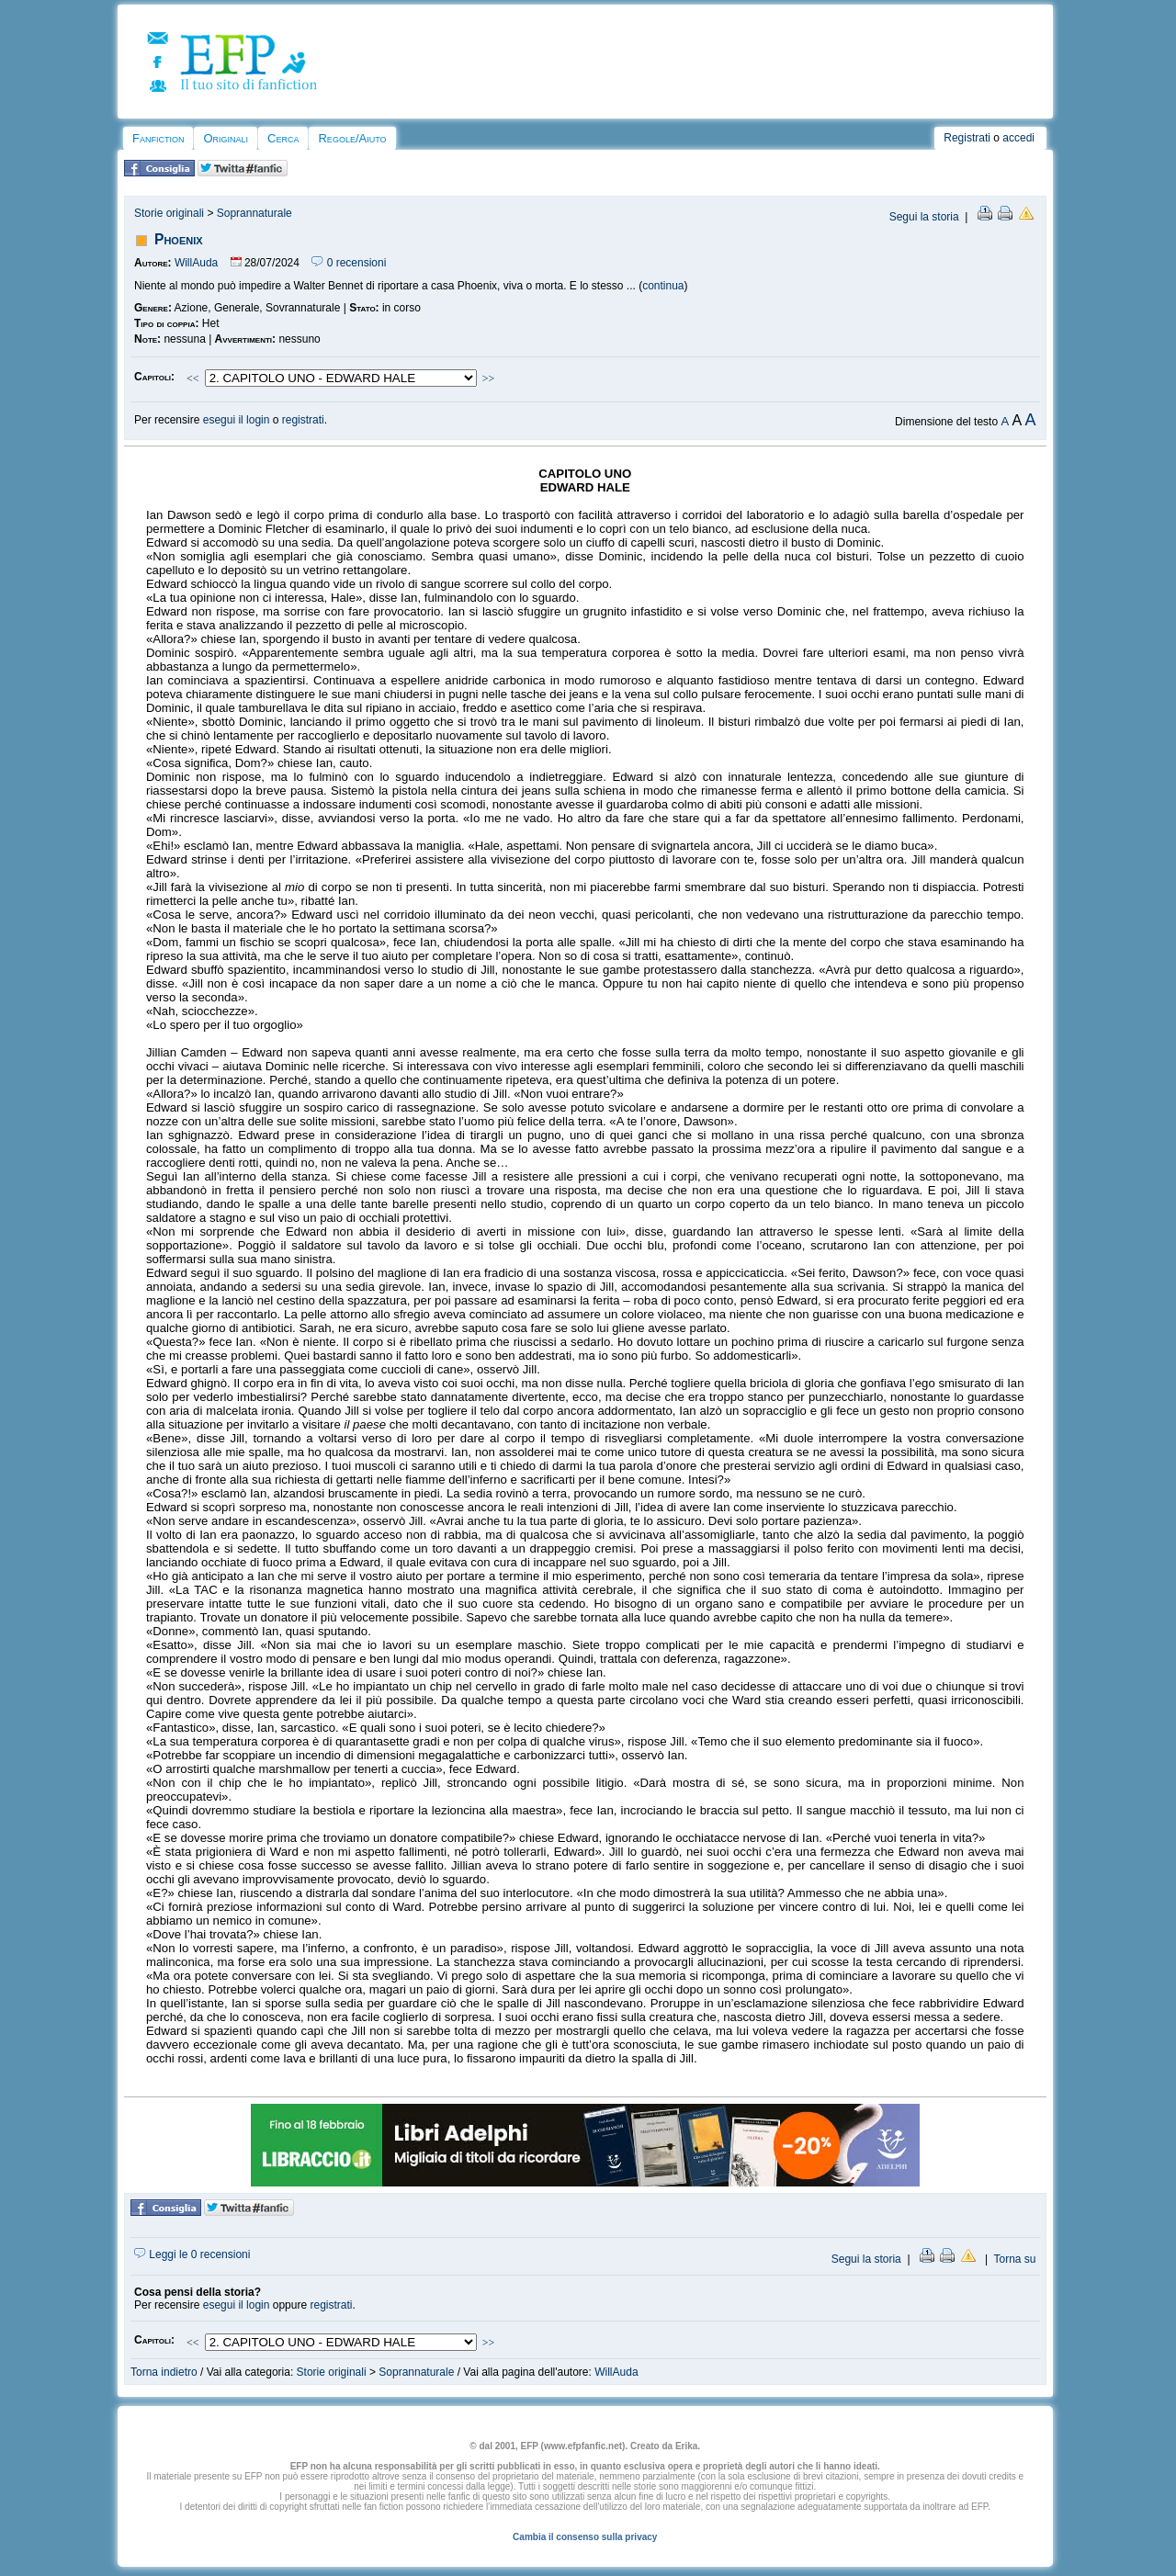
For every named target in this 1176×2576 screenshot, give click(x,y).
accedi (1018, 137)
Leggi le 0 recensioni (192, 2254)
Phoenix (178, 239)
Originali (225, 138)
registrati (303, 419)
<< (193, 378)
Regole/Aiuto (352, 138)
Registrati (967, 137)
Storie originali (169, 213)
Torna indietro (164, 2372)
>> (488, 378)
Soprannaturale (254, 213)
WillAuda (196, 262)
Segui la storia (924, 216)
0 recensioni (348, 262)
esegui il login (236, 419)
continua (663, 285)
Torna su (1014, 2259)
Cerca (283, 138)
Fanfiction (158, 138)
